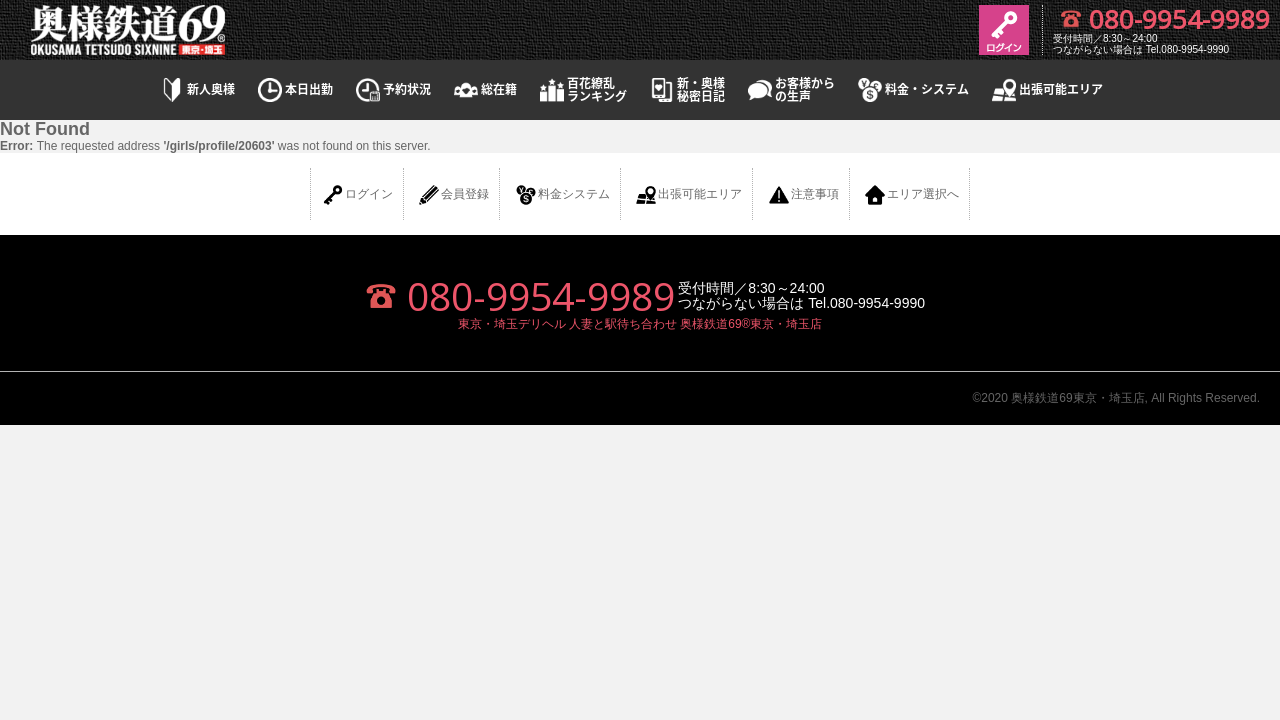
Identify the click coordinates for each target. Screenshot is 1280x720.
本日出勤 (294, 89)
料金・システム (912, 89)
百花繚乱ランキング (582, 90)
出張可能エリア (1046, 89)
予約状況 (392, 89)
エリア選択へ (911, 195)
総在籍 (484, 89)
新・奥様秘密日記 (686, 90)
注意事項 (803, 195)
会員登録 (453, 195)
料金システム (562, 195)
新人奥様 (196, 89)
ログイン (357, 195)
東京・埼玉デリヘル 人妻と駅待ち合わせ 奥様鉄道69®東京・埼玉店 (640, 324)
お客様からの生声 (790, 90)
